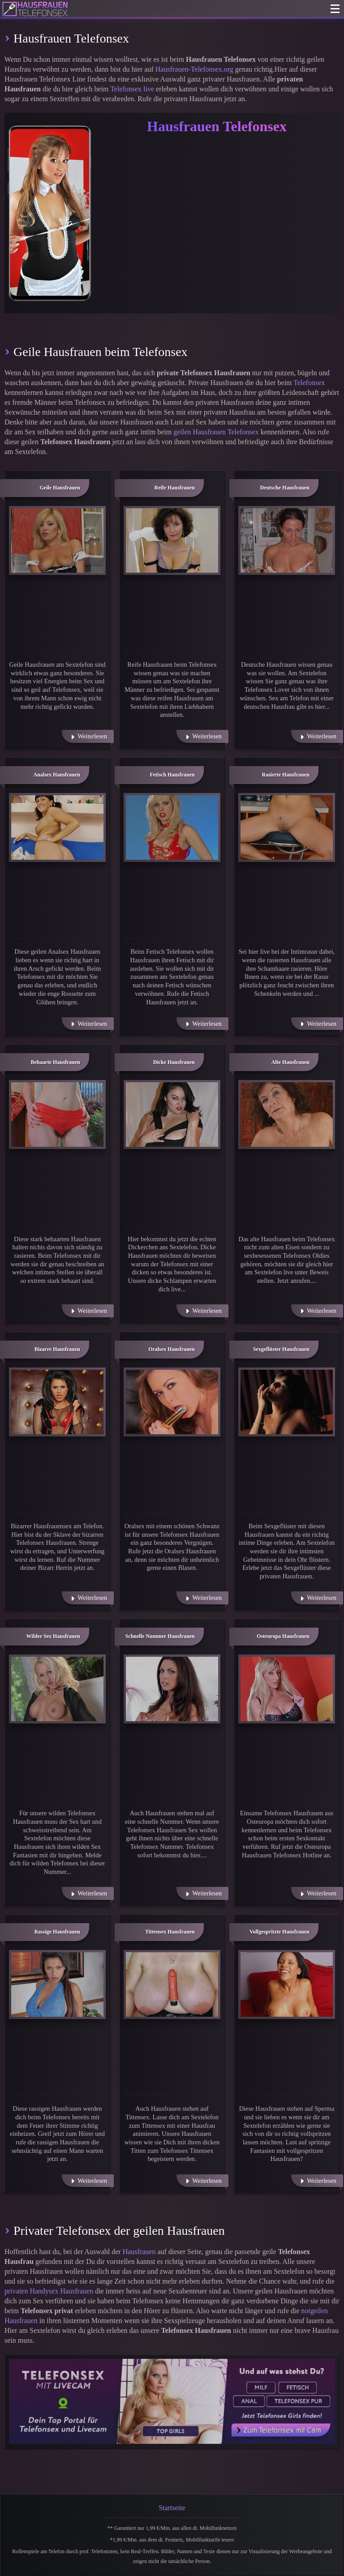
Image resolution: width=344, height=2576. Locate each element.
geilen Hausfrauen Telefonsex (216, 432)
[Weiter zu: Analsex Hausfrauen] (57, 827)
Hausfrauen (139, 2251)
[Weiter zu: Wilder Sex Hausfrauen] (57, 1688)
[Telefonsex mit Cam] (172, 2401)
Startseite (172, 2508)
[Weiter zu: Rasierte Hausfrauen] (287, 827)
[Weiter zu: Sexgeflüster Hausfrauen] (287, 1401)
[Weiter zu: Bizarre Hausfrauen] (57, 1401)
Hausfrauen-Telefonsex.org (194, 69)
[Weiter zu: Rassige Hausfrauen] (57, 1984)
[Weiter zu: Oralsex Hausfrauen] (172, 1401)
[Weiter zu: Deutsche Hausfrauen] (287, 540)
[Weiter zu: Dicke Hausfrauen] (172, 1114)
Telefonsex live (132, 89)
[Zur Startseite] (34, 9)
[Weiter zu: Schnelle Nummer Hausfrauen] (172, 1688)
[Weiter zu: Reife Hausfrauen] (172, 540)
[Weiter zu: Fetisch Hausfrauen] (172, 827)
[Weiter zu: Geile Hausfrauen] (57, 540)
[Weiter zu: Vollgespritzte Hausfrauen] (287, 1984)
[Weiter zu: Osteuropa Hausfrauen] (287, 1688)
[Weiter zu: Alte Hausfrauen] (287, 1114)
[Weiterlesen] (88, 736)
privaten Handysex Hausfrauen (48, 2291)
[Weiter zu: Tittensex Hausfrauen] (172, 1984)
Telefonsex (309, 382)
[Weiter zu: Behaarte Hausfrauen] (57, 1114)
